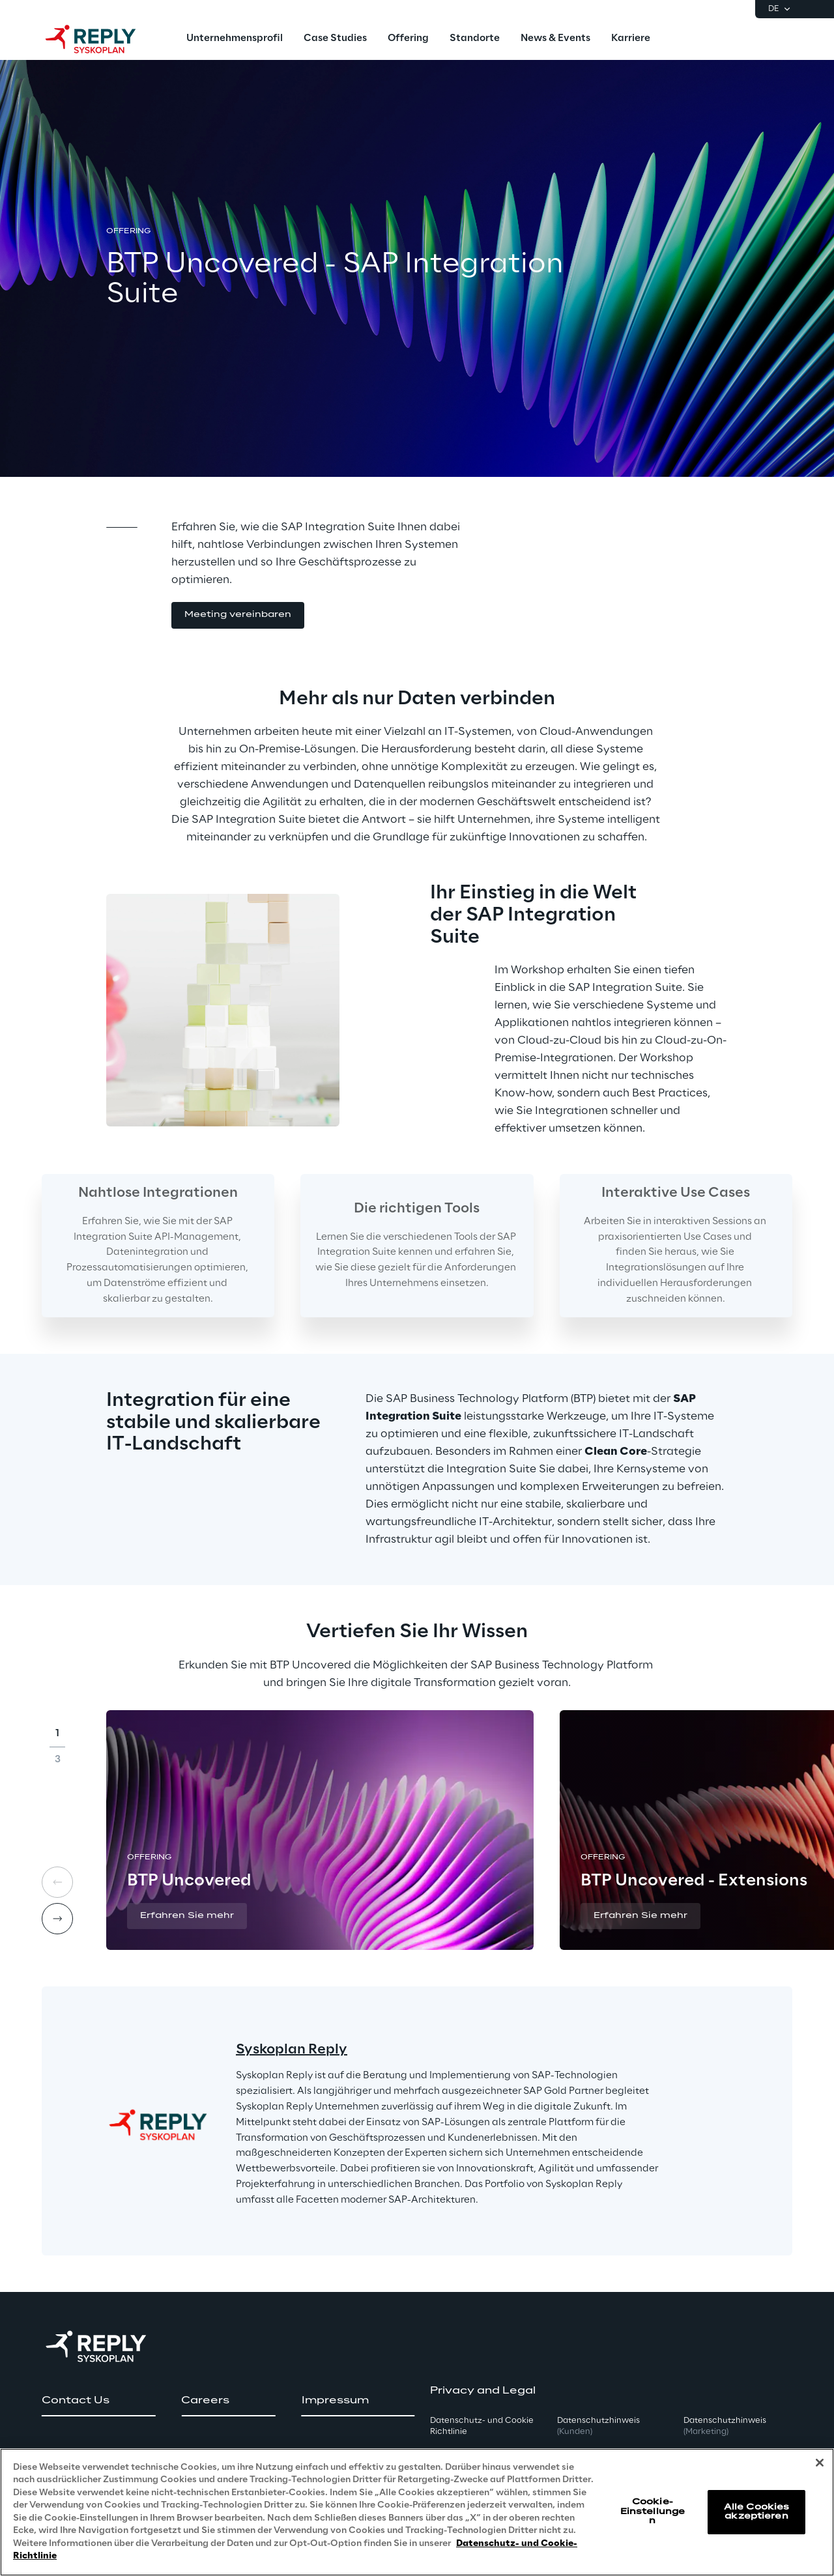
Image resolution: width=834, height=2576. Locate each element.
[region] (417, 2512)
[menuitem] (234, 39)
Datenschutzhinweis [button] (598, 2426)
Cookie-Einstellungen (652, 2511)
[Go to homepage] (103, 39)
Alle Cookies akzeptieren (756, 2512)
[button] (237, 615)
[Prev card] (57, 1882)
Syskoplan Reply (291, 2049)
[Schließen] (819, 2462)
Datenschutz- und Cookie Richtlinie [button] (482, 2426)
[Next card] (57, 1918)
